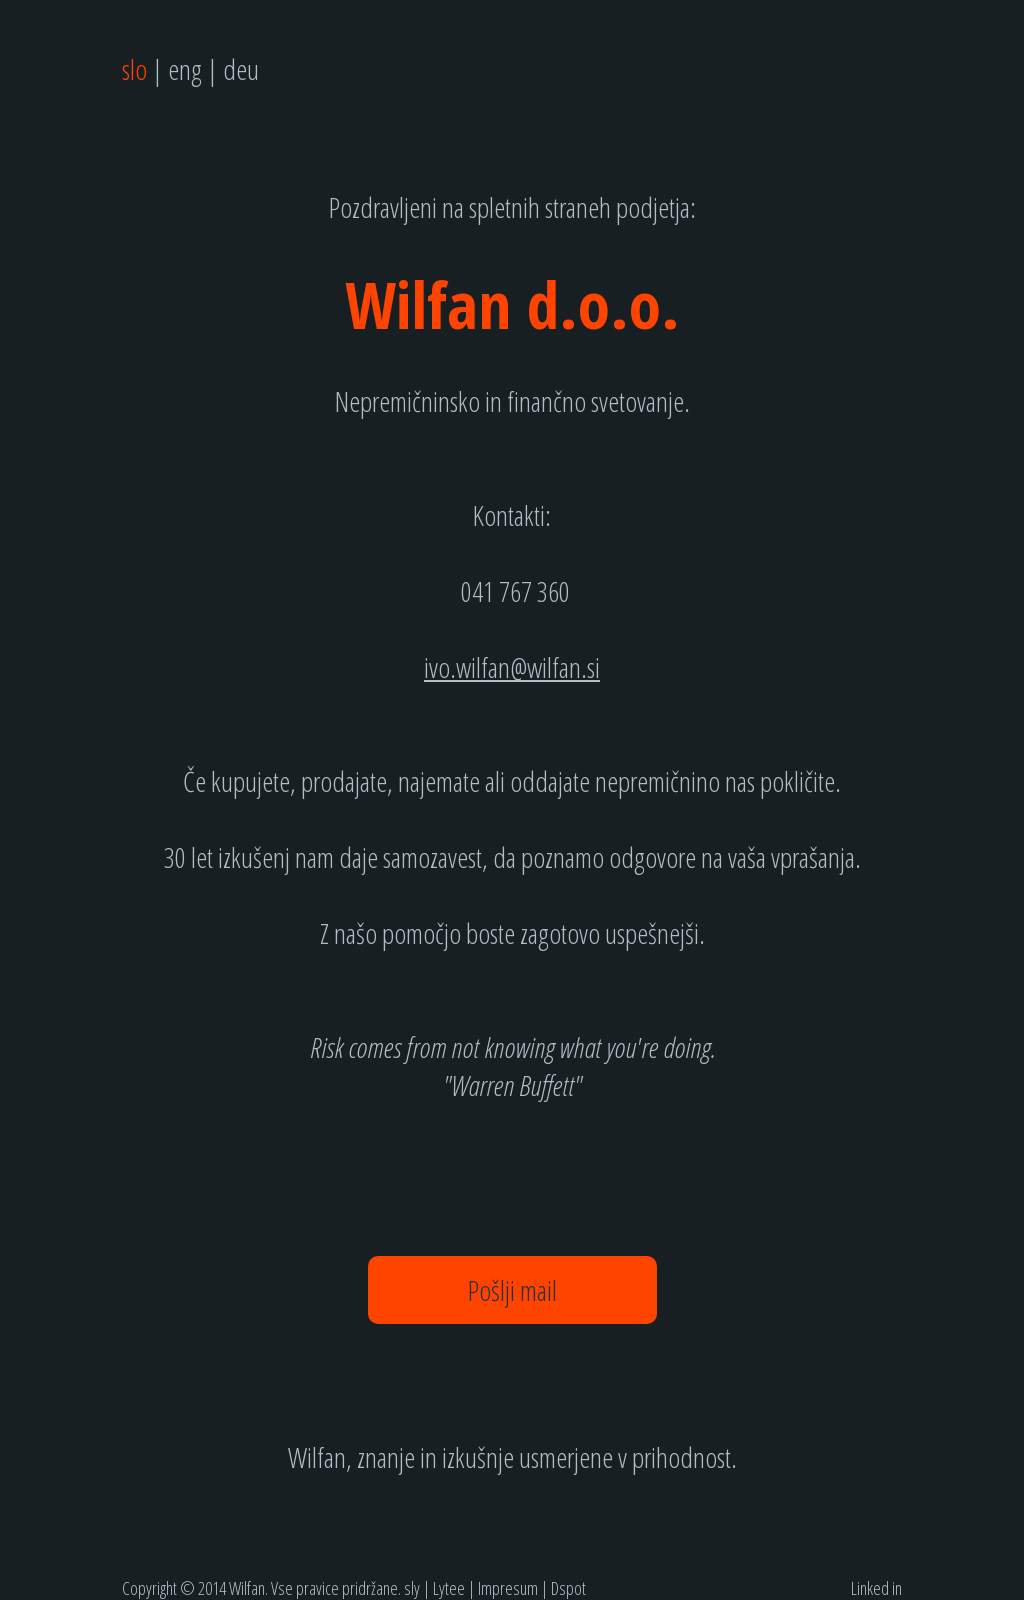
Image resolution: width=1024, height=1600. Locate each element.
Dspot (568, 1588)
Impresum (508, 1588)
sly (412, 1588)
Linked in (876, 1588)
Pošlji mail (512, 1290)
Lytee (449, 1588)
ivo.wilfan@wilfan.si (512, 667)
